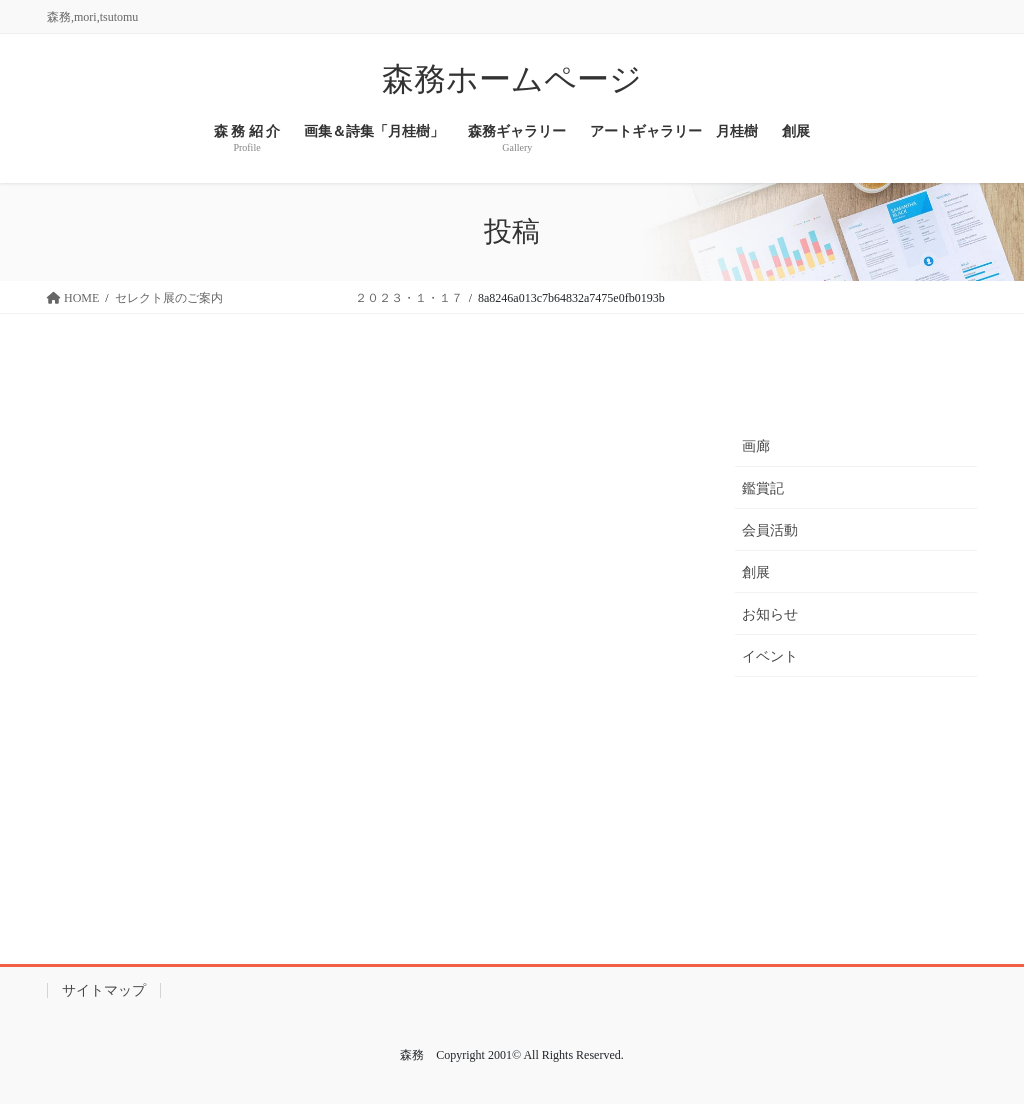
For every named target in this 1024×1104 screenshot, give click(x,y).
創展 (756, 572)
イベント (770, 656)
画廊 (756, 446)
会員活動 (770, 530)
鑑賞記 (763, 488)
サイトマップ (104, 990)
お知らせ (770, 614)
